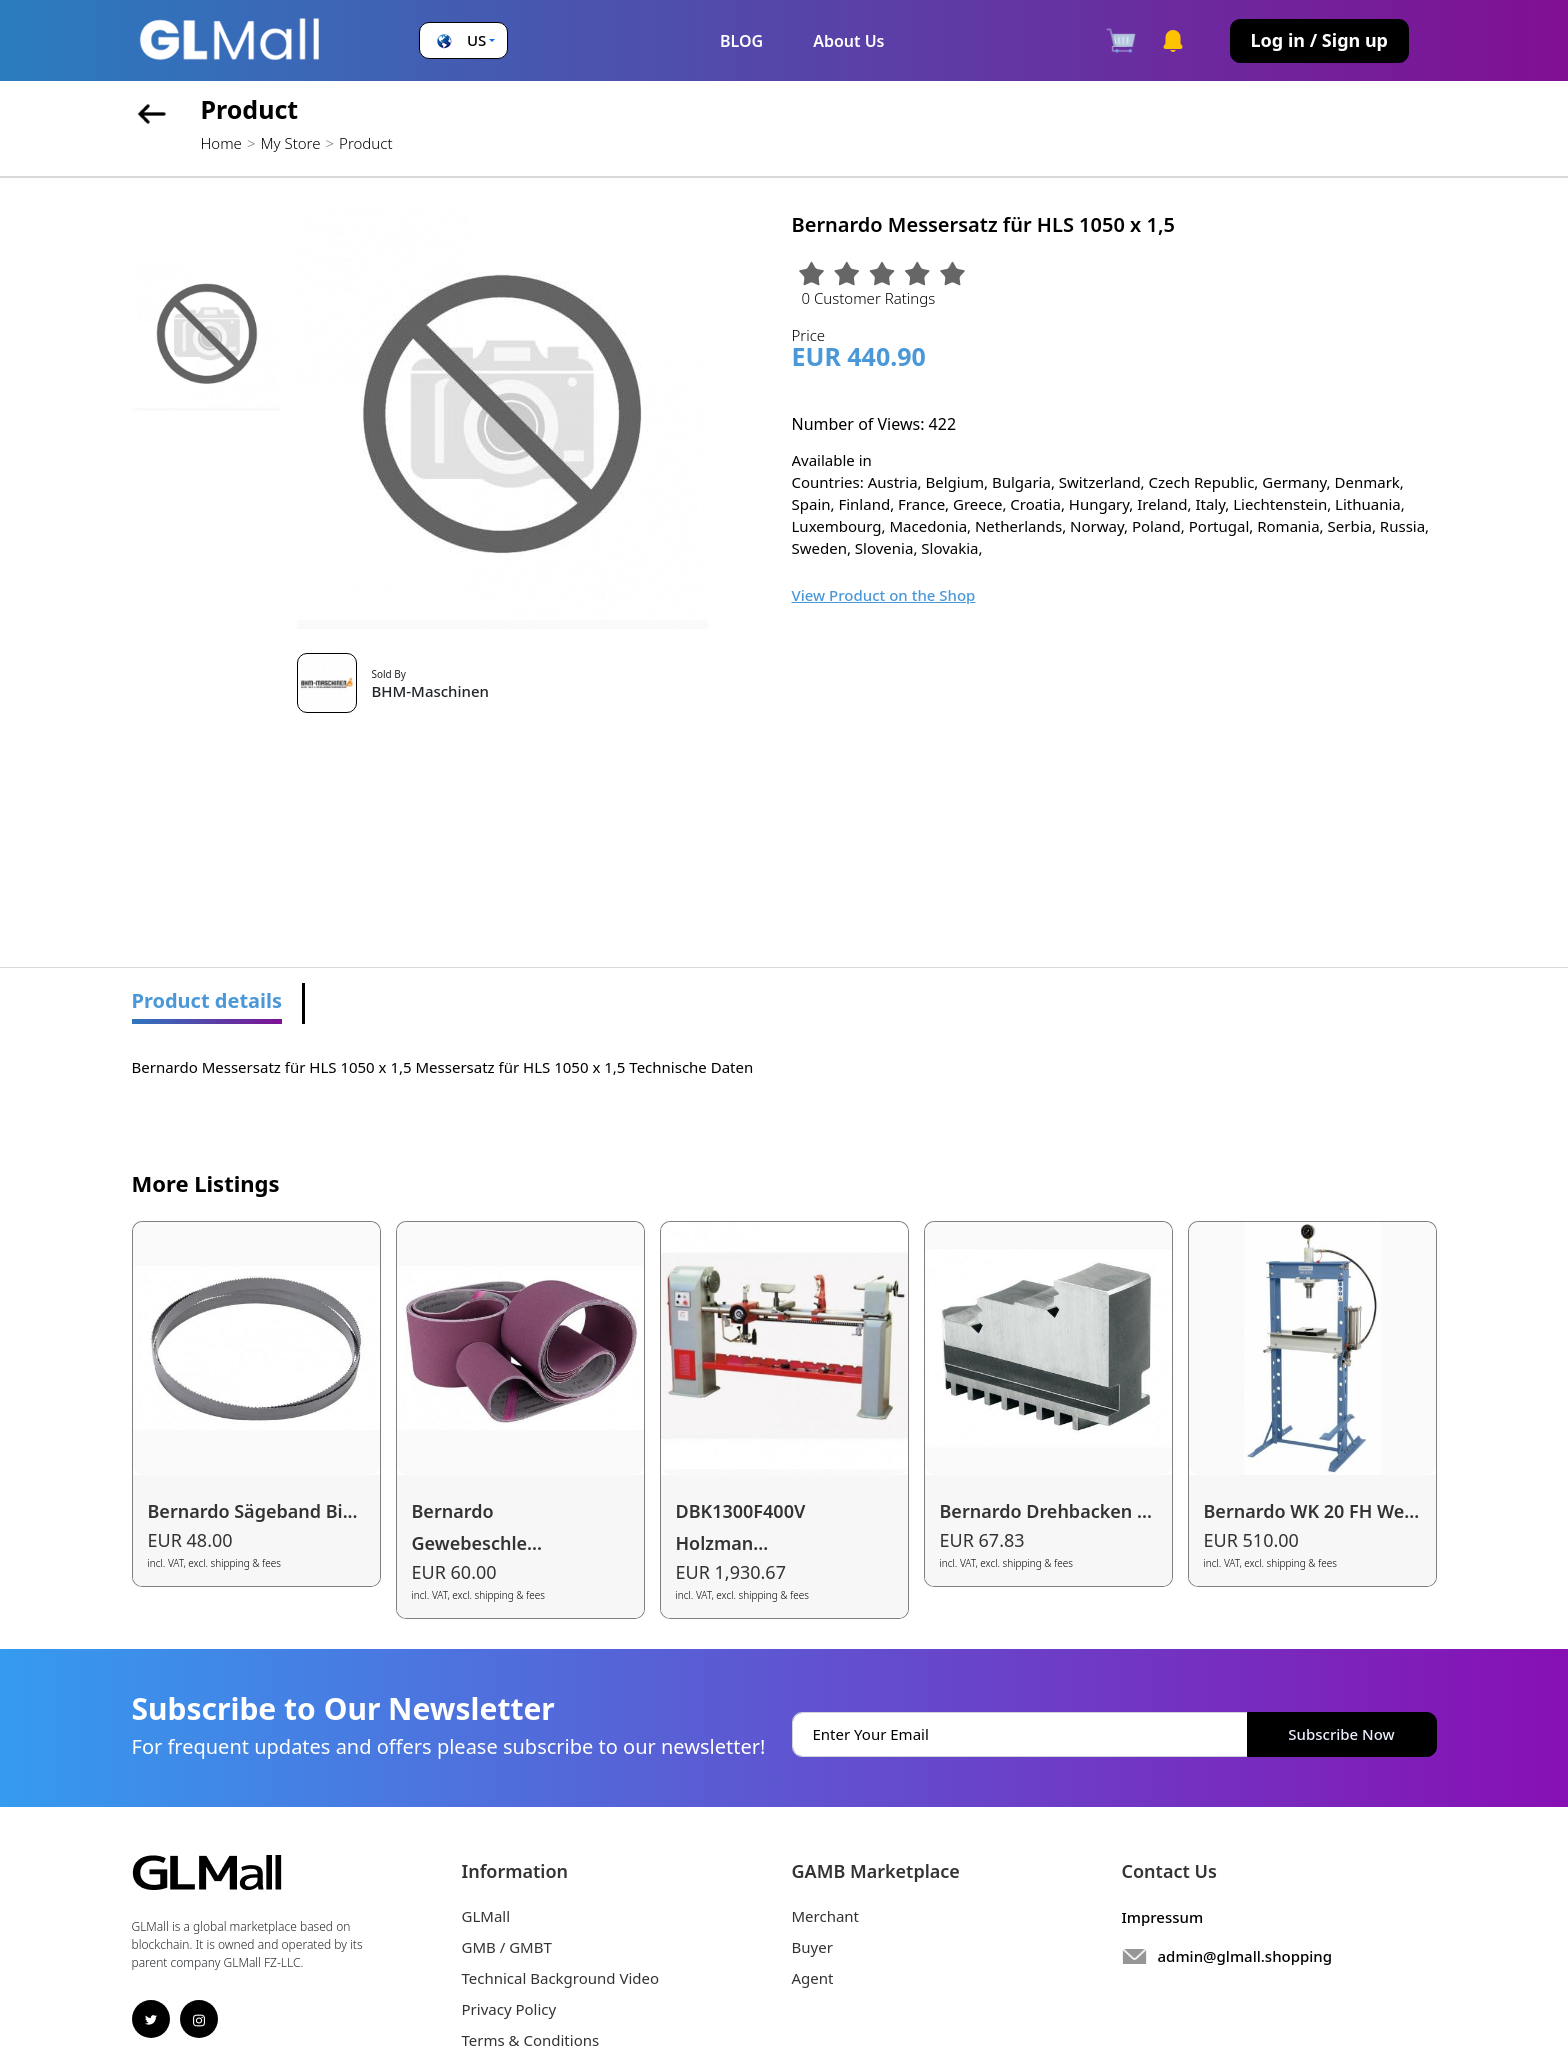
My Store (290, 143)
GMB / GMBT (507, 1947)
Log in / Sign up (1319, 40)
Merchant (826, 1916)
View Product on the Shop (884, 595)
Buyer (812, 1947)
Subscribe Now (1341, 1734)
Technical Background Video (561, 1978)
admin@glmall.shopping (1245, 1956)
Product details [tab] (207, 1000)
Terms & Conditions (531, 2040)
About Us (848, 41)
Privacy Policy (509, 2009)
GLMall (486, 1916)
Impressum (1163, 1917)
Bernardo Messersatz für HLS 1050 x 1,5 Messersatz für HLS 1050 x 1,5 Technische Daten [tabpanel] (443, 1067)
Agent (813, 1978)
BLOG (741, 41)
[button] (463, 40)
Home (221, 143)
